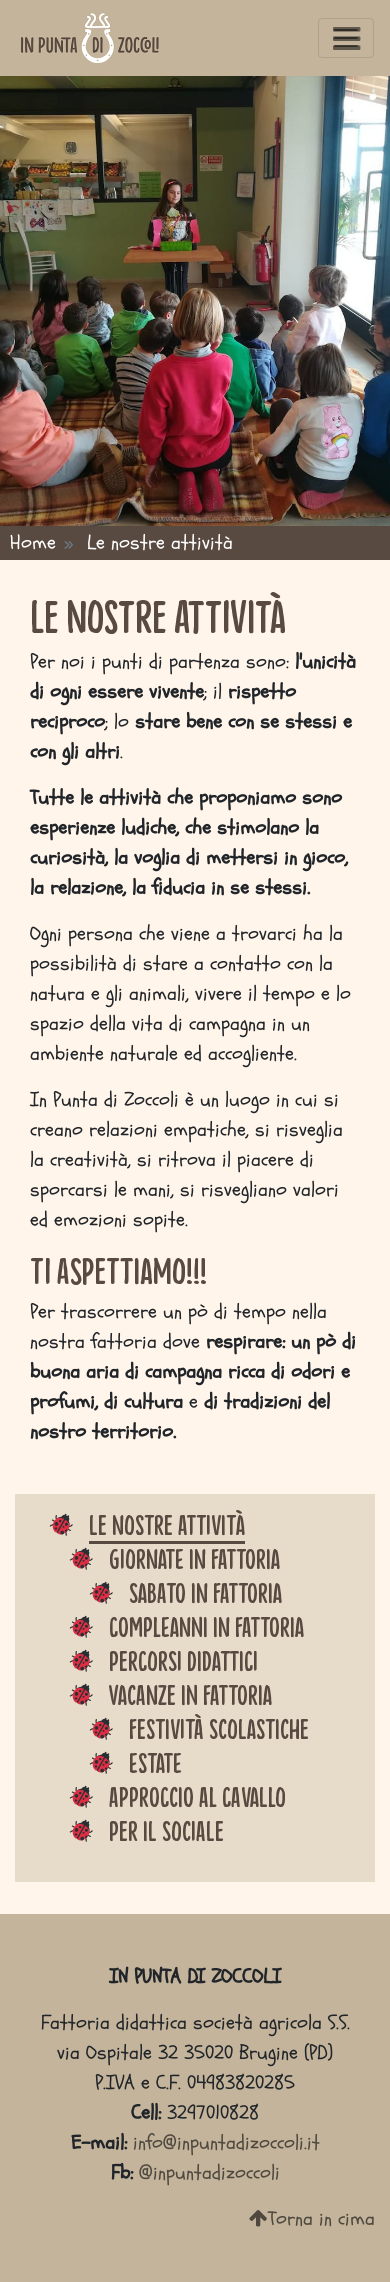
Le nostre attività (167, 1524)
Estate (155, 1762)
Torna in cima (312, 2218)
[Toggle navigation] (346, 38)
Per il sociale (166, 1830)
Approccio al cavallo (197, 1796)
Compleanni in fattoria (206, 1626)
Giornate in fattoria (194, 1558)
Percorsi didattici (183, 1660)
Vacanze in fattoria (190, 1694)
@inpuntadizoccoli (209, 2172)
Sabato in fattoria (205, 1592)
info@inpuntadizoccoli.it (226, 2142)
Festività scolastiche (219, 1728)
